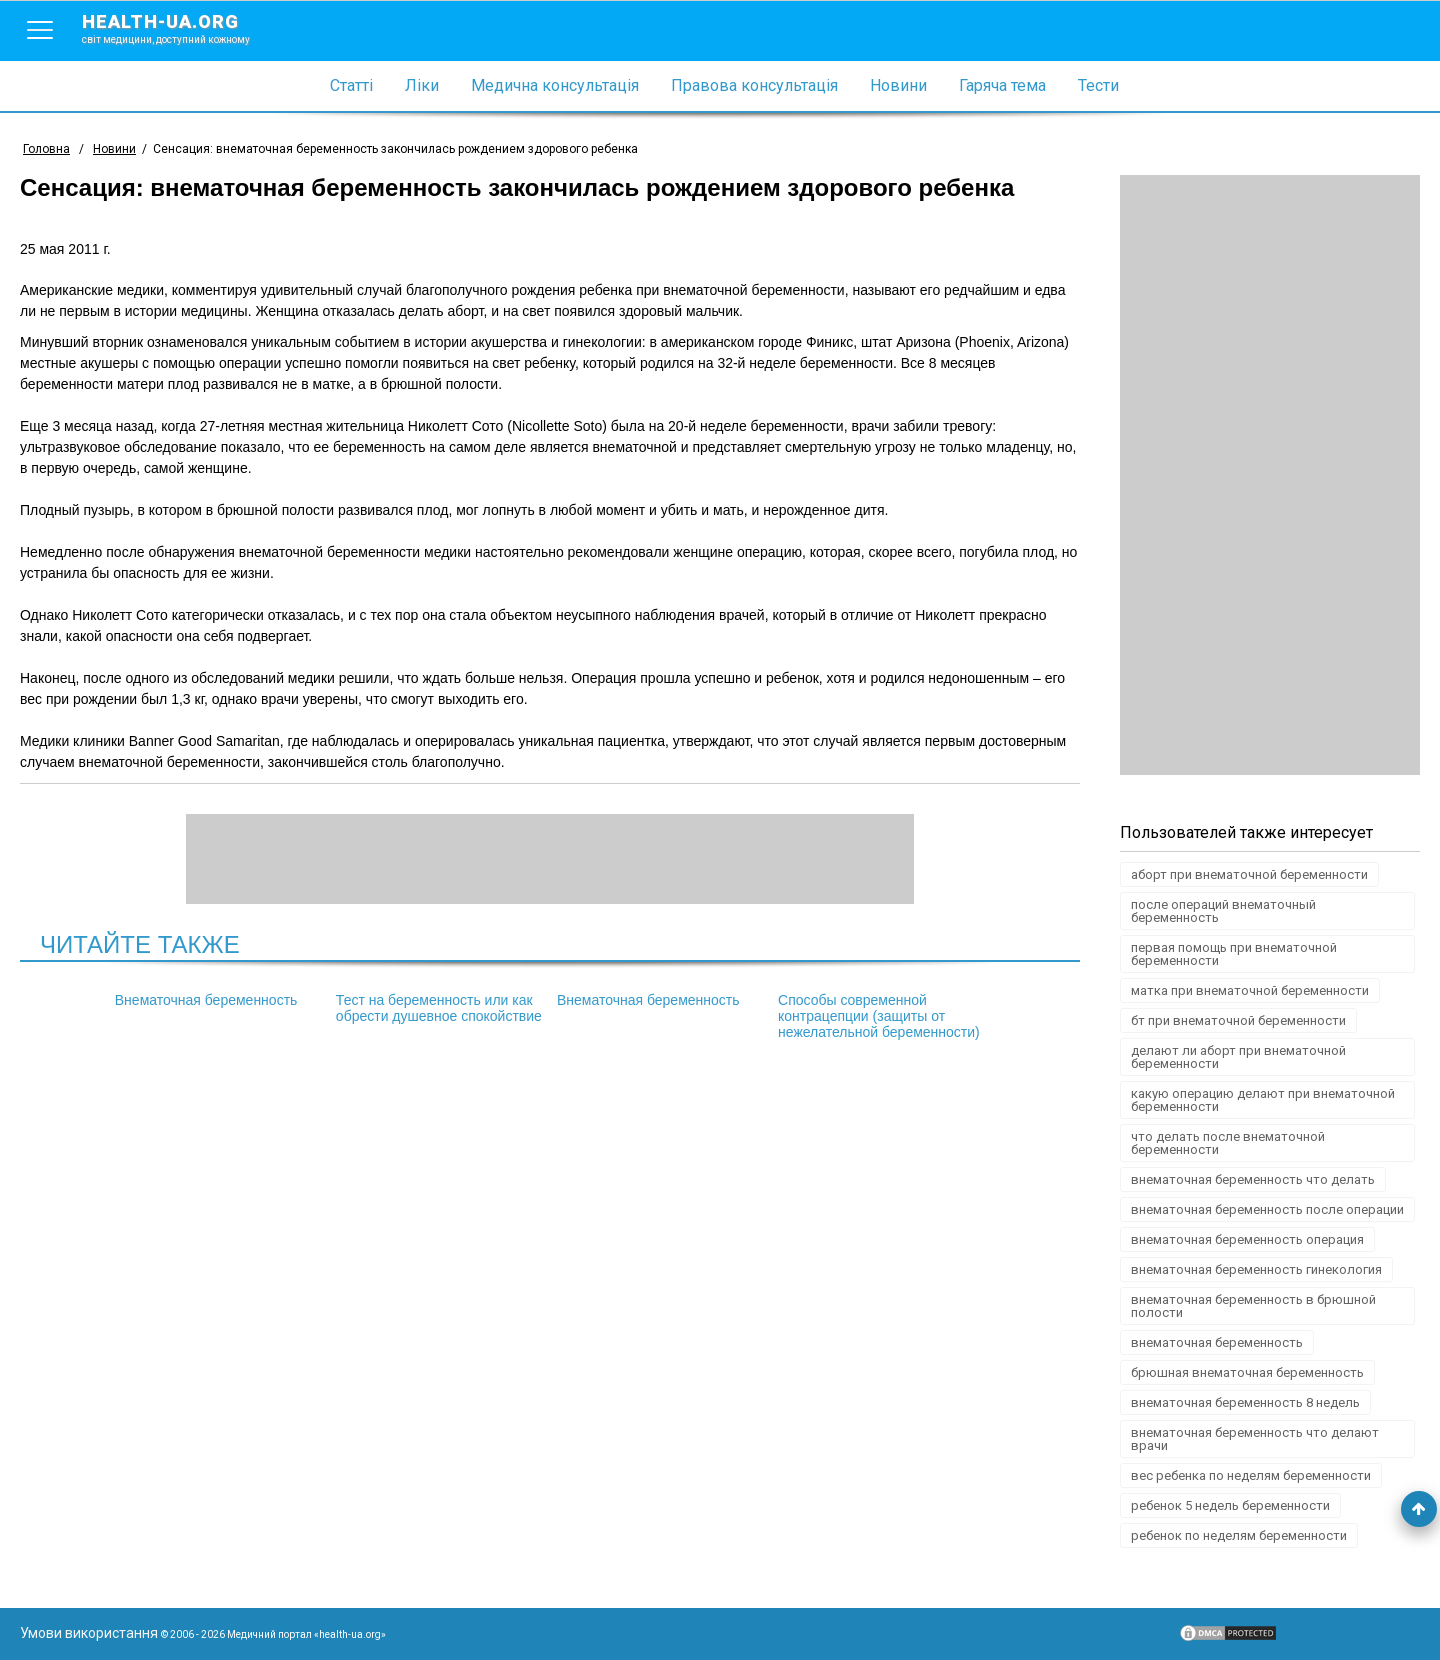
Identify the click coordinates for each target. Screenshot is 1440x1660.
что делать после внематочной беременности (1228, 1143)
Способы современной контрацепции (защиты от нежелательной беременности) (854, 1024)
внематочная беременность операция (1247, 1239)
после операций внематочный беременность (1223, 911)
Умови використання (89, 1633)
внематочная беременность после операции (1267, 1209)
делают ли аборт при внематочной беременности (1238, 1057)
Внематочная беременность (220, 1000)
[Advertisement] (1270, 475)
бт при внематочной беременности (1238, 1020)
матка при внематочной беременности (1250, 990)
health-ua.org (182, 28)
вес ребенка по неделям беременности (1251, 1475)
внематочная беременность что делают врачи (1255, 1439)
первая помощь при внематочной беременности (1234, 954)
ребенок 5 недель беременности (1230, 1505)
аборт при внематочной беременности (1249, 874)
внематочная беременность (1217, 1342)
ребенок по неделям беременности (1239, 1535)
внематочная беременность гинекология (1256, 1269)
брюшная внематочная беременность (1247, 1372)
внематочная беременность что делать (1253, 1179)
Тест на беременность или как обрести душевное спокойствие (441, 1016)
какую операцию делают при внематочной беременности (1263, 1100)
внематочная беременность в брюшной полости (1253, 1306)
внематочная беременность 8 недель (1245, 1402)
